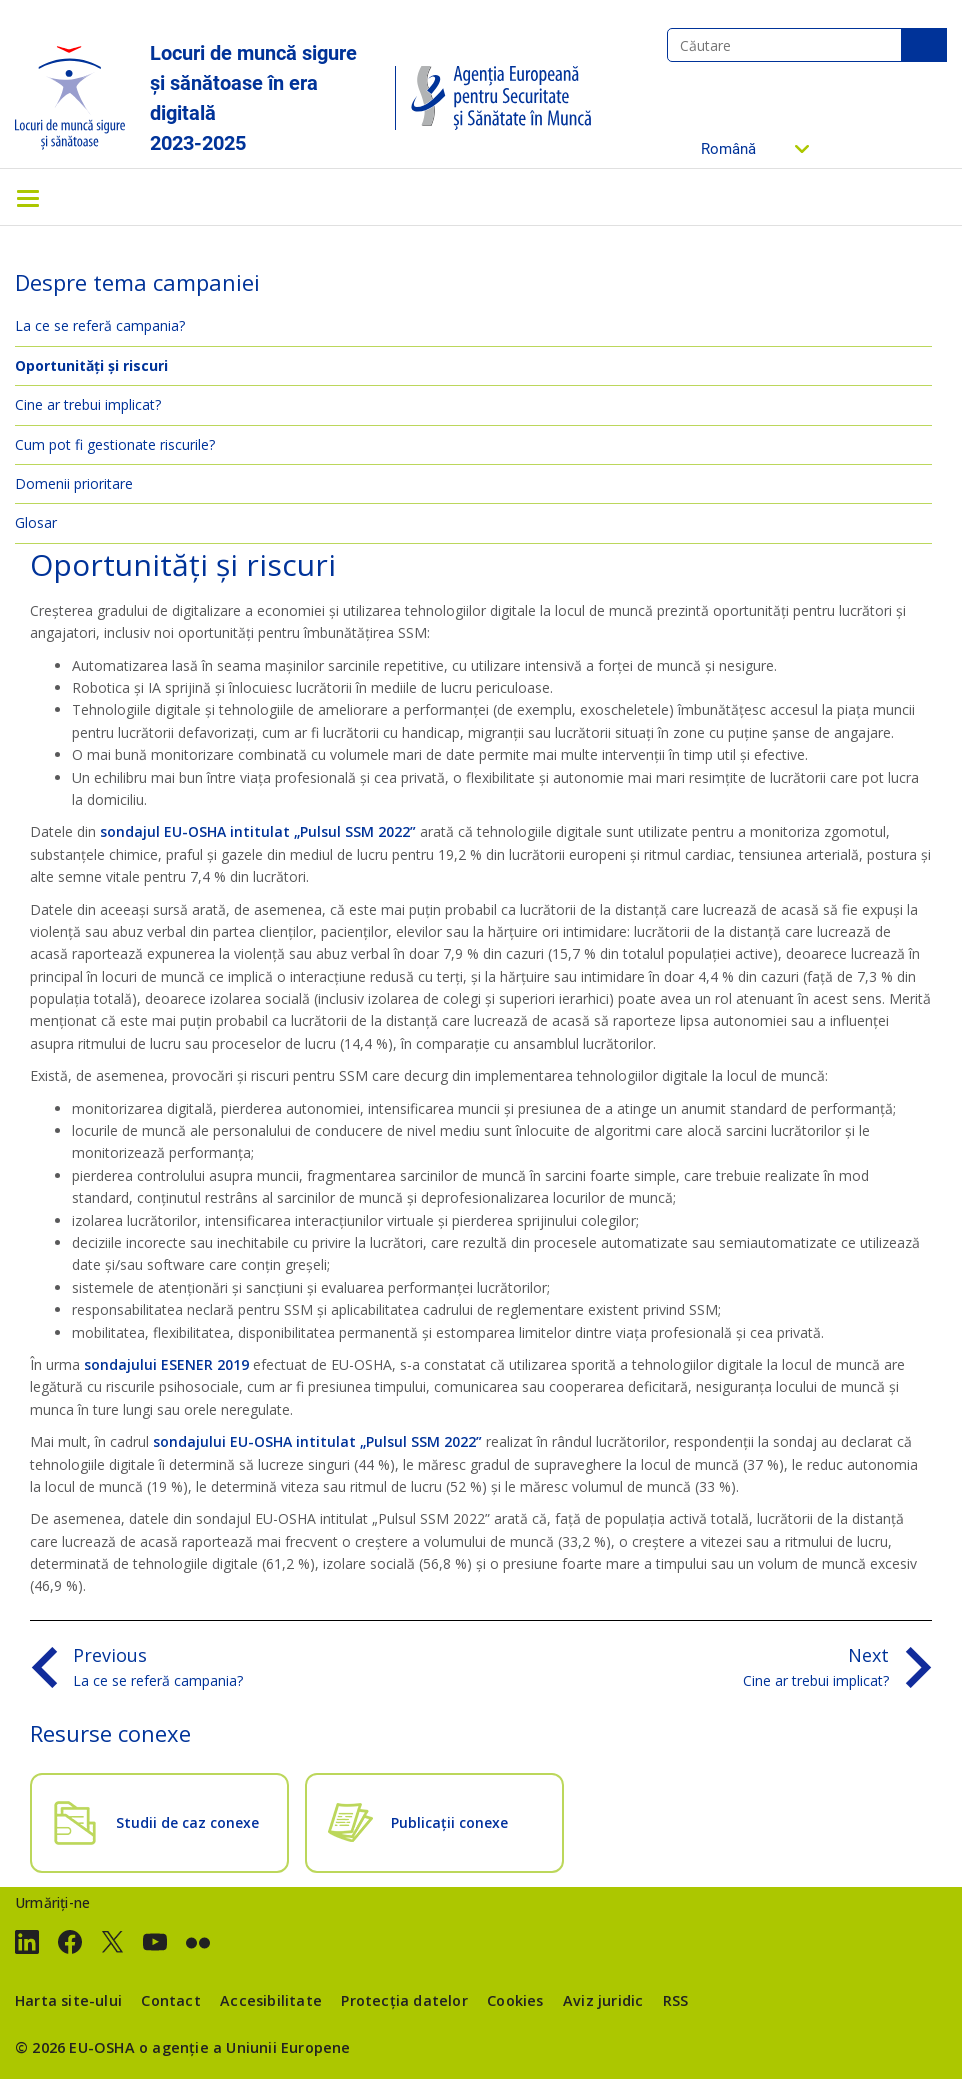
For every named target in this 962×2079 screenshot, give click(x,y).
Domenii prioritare (74, 483)
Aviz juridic (603, 2000)
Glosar (36, 522)
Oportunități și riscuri (91, 365)
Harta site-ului (68, 2000)
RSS (676, 2000)
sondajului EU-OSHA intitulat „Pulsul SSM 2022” (317, 1441)
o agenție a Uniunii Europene (245, 2047)
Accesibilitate (271, 2000)
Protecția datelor (404, 2000)
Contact (170, 2000)
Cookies (515, 2000)
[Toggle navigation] (28, 197)
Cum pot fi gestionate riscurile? (115, 444)
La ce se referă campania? (100, 325)
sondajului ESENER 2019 (166, 1364)
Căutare (924, 45)
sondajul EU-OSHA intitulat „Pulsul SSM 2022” (258, 831)
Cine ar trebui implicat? (88, 404)
